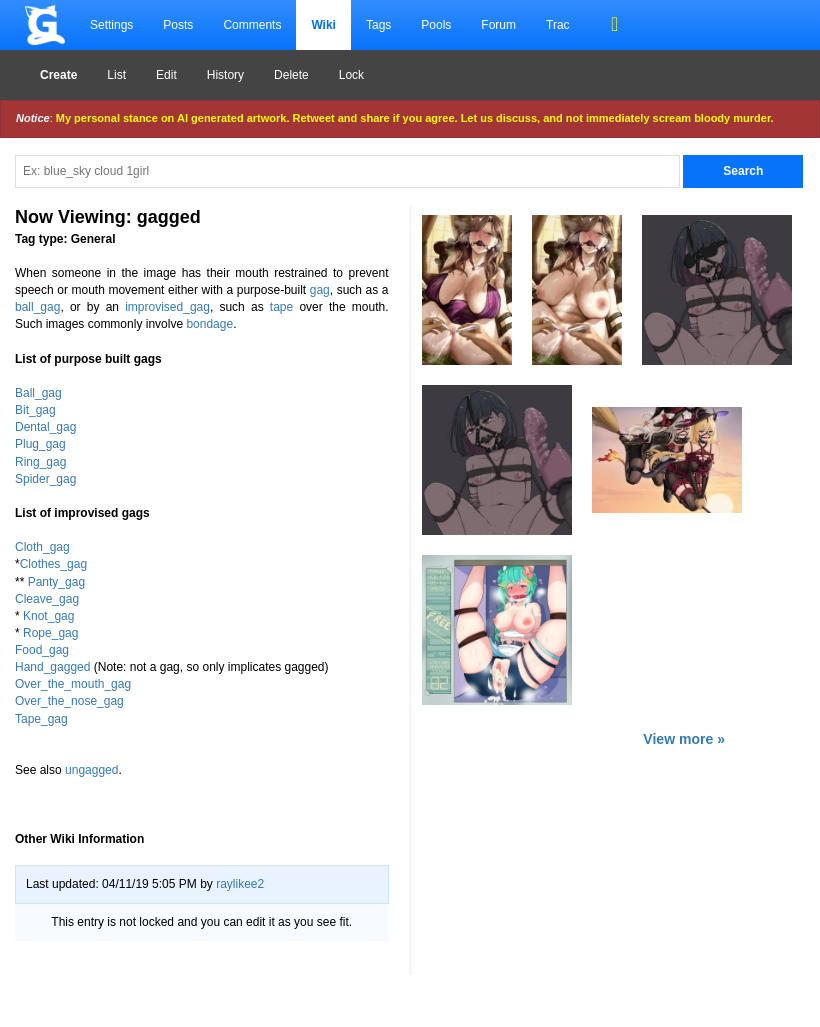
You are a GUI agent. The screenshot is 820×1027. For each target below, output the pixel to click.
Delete (291, 75)
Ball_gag (38, 393)
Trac (558, 25)
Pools (436, 25)
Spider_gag (45, 479)
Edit (166, 75)
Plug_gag (40, 444)
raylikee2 (240, 884)
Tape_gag (41, 719)
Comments (252, 25)
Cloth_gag (42, 547)
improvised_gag (167, 307)
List (116, 75)
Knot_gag (48, 616)
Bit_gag (35, 410)
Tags (378, 25)
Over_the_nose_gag (69, 701)
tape (281, 307)
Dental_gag (45, 427)
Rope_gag (50, 633)
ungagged (91, 770)
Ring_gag (40, 462)
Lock (351, 75)
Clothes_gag (53, 564)
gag (320, 290)
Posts (178, 25)
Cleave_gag (47, 599)
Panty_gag (56, 582)
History (225, 75)
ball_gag (37, 307)
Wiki (323, 25)
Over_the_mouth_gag (73, 684)
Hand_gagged (52, 667)
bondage (209, 324)
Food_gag (42, 650)
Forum (498, 25)
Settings (111, 25)
